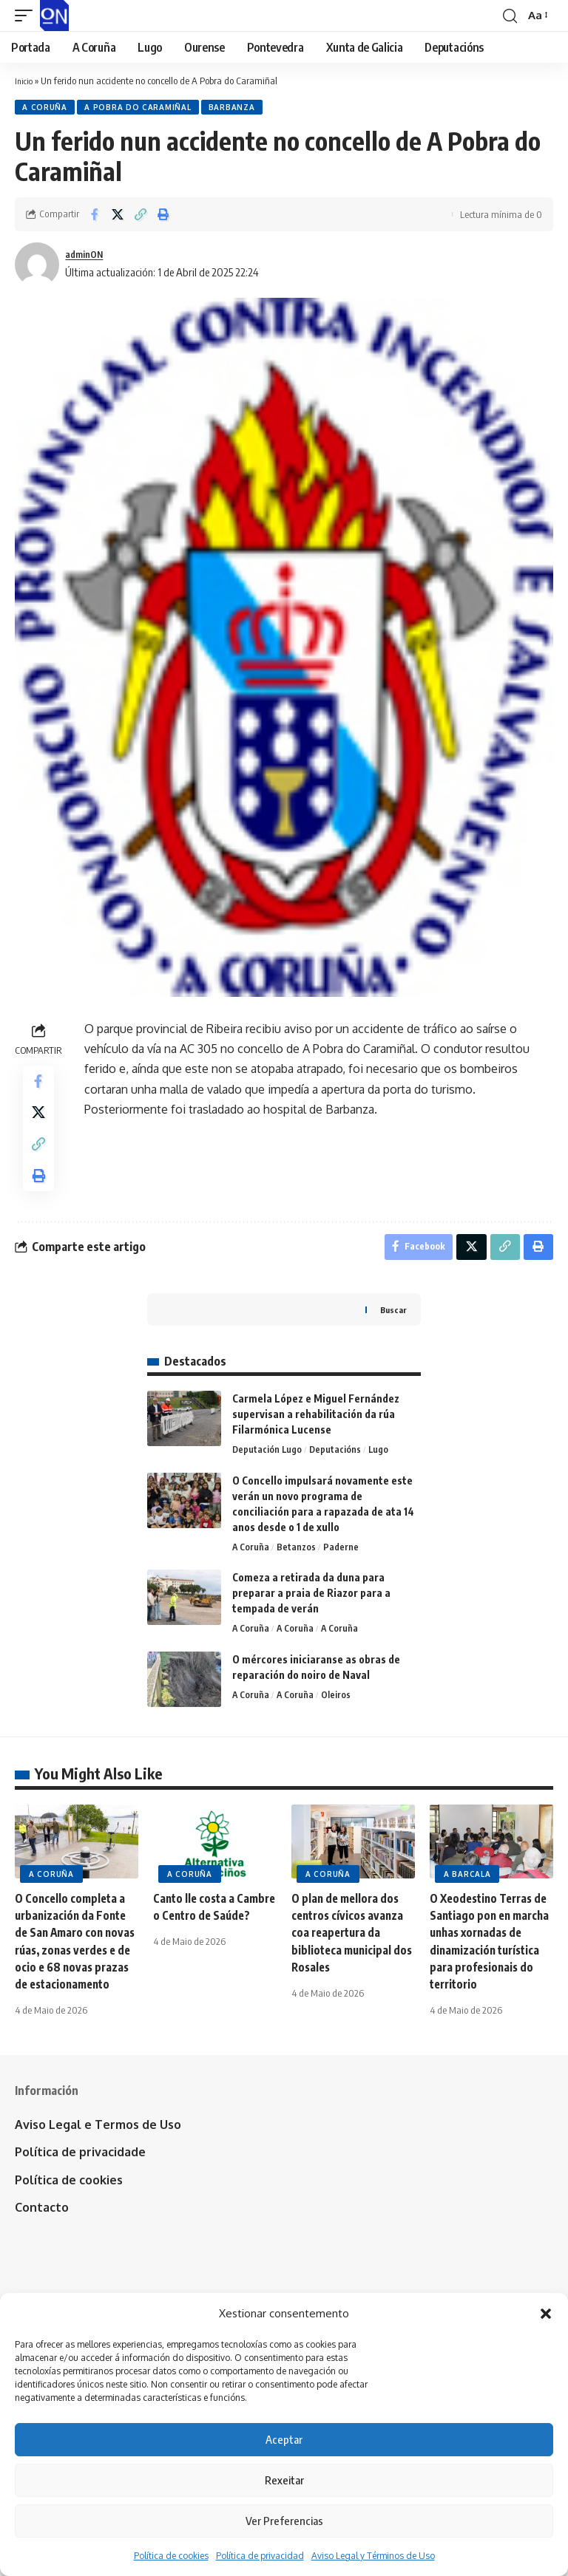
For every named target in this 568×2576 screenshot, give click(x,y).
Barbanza (238, 108)
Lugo (381, 1473)
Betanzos (298, 1571)
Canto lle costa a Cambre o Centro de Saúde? (205, 1940)
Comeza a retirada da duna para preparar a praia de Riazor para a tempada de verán (311, 1617)
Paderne (343, 1571)
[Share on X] (117, 216)
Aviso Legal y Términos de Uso (373, 2555)
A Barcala (467, 1899)
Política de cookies (171, 2555)
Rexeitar (284, 2480)
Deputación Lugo (267, 1473)
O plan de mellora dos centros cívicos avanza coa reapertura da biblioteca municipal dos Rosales (349, 1958)
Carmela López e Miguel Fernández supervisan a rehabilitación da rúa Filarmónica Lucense (315, 1436)
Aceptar (284, 2439)
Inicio (25, 80)
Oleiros (339, 1721)
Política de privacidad (260, 2555)
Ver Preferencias (284, 2520)
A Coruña (46, 108)
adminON (87, 256)
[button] (545, 2313)
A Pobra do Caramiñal (142, 108)
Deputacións (337, 1473)
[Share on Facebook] (94, 216)
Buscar (392, 1332)
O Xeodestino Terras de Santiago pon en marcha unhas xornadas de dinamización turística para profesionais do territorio (491, 1975)
